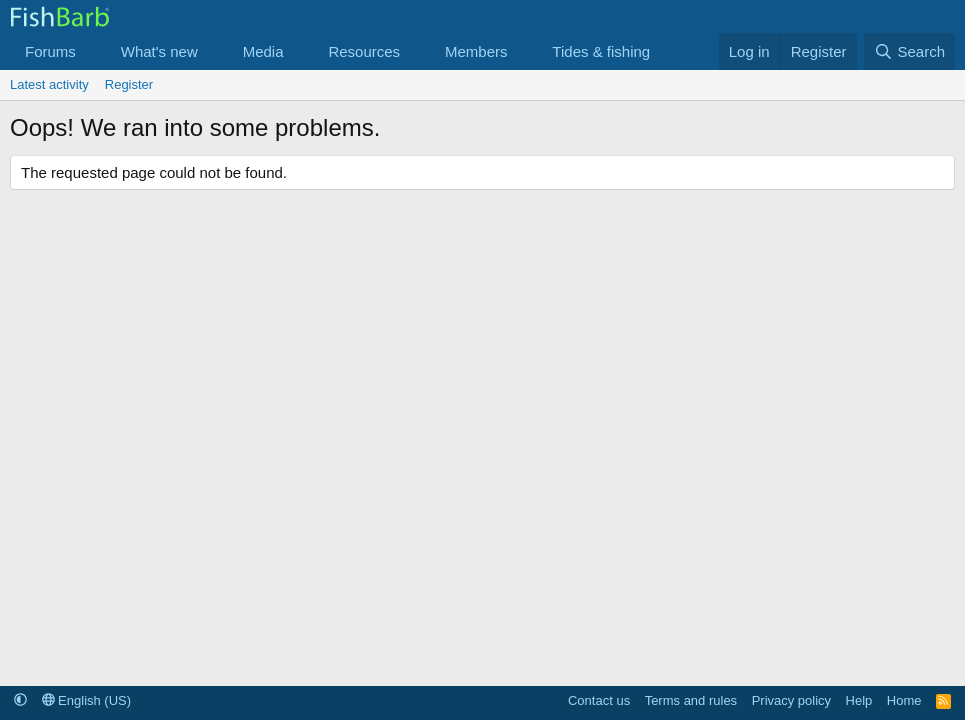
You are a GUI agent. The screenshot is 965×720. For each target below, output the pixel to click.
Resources (364, 51)
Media (263, 51)
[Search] (909, 51)
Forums (50, 51)
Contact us (599, 700)
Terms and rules (691, 700)
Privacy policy (791, 700)
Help (859, 700)
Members (476, 51)
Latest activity (49, 84)
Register (129, 84)
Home (904, 700)
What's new (159, 51)
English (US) (87, 700)
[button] (92, 51)
